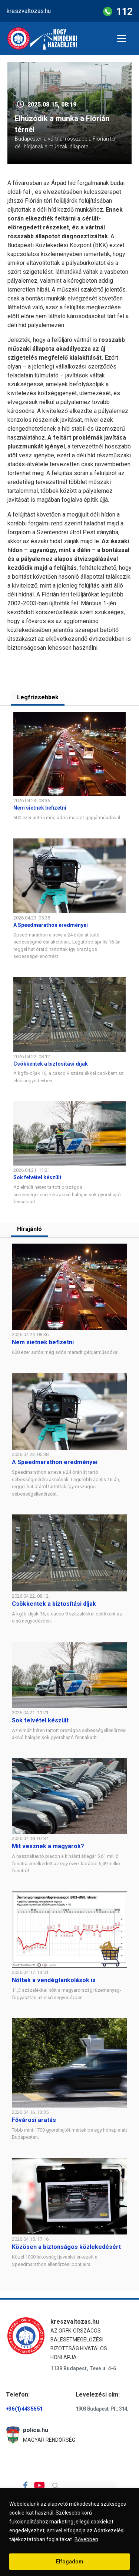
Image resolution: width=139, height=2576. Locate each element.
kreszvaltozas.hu (29, 10)
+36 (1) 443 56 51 (24, 2409)
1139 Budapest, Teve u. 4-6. (84, 2368)
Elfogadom (69, 2562)
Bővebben (86, 2539)
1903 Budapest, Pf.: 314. (102, 2409)
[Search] (82, 2486)
